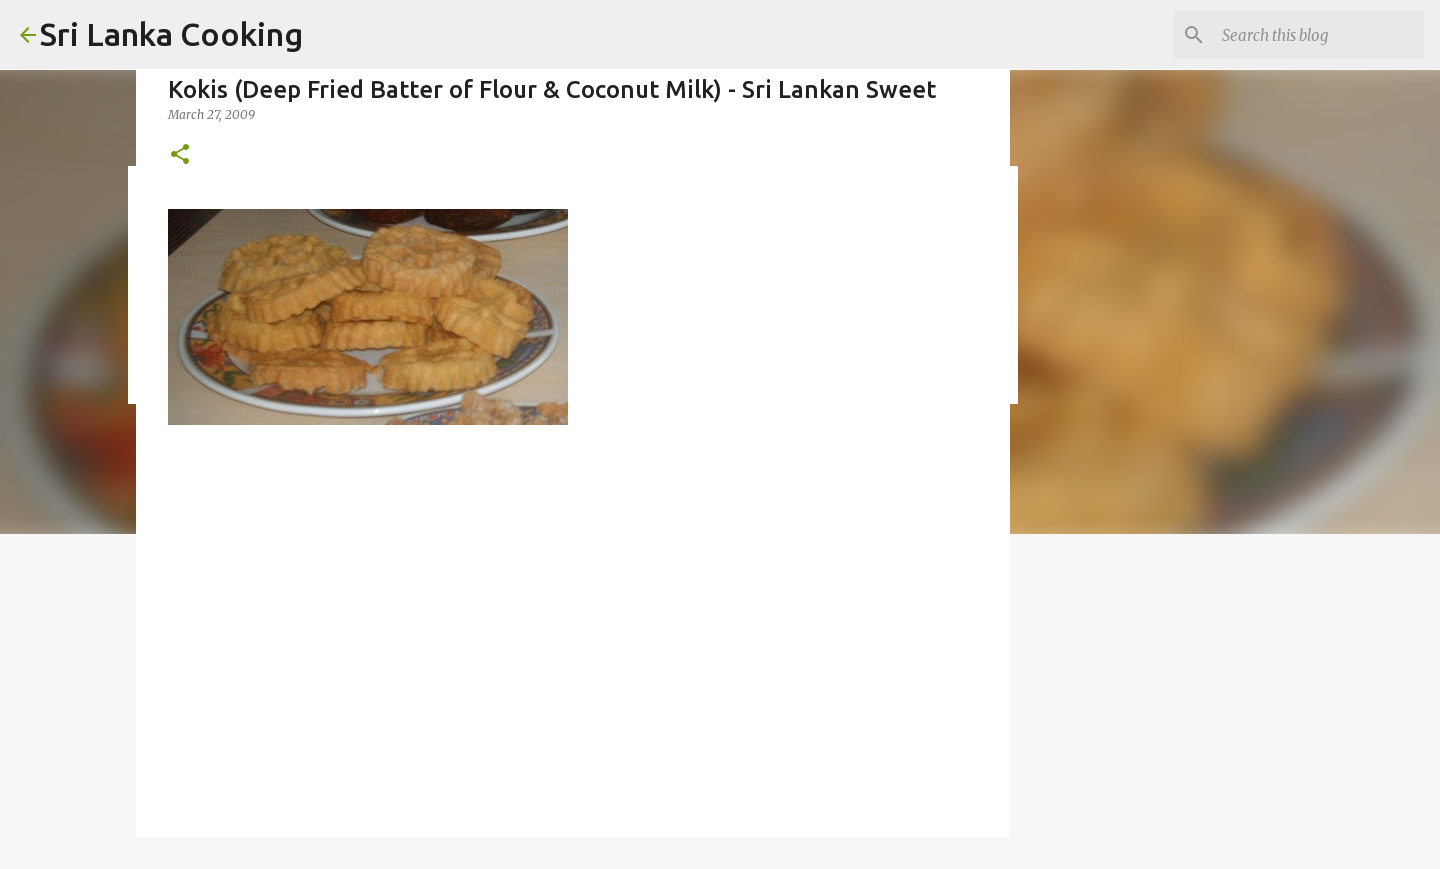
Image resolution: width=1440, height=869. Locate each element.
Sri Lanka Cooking (171, 34)
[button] (180, 155)
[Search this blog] (1319, 35)
